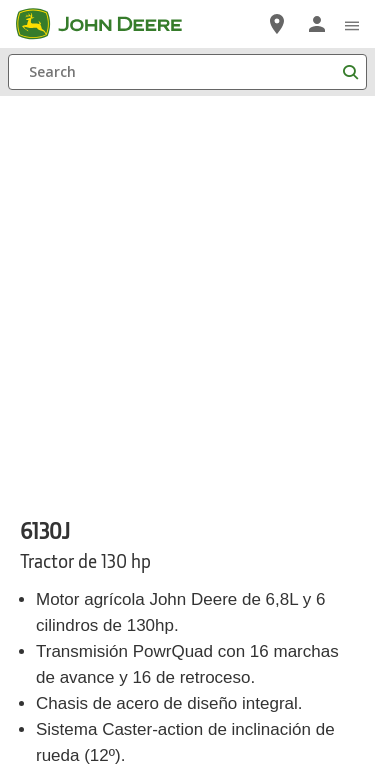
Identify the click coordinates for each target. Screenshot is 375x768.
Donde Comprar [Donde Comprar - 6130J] (85, 451)
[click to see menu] (352, 24)
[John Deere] (111, 24)
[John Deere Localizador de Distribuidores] (277, 24)
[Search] (187, 72)
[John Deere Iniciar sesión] (317, 24)
